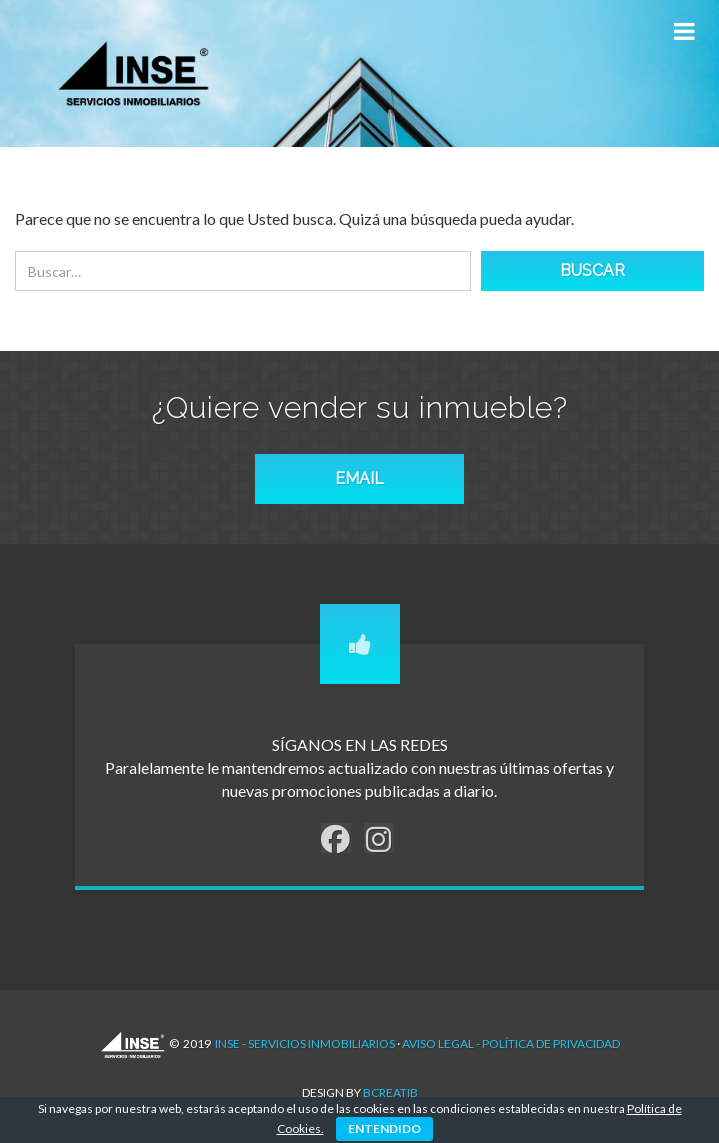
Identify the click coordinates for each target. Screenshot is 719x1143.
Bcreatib (390, 1092)
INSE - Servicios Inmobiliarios (305, 1043)
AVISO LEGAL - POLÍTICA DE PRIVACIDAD (511, 1043)
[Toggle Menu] (684, 31)
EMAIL (359, 478)
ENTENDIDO (384, 1128)
